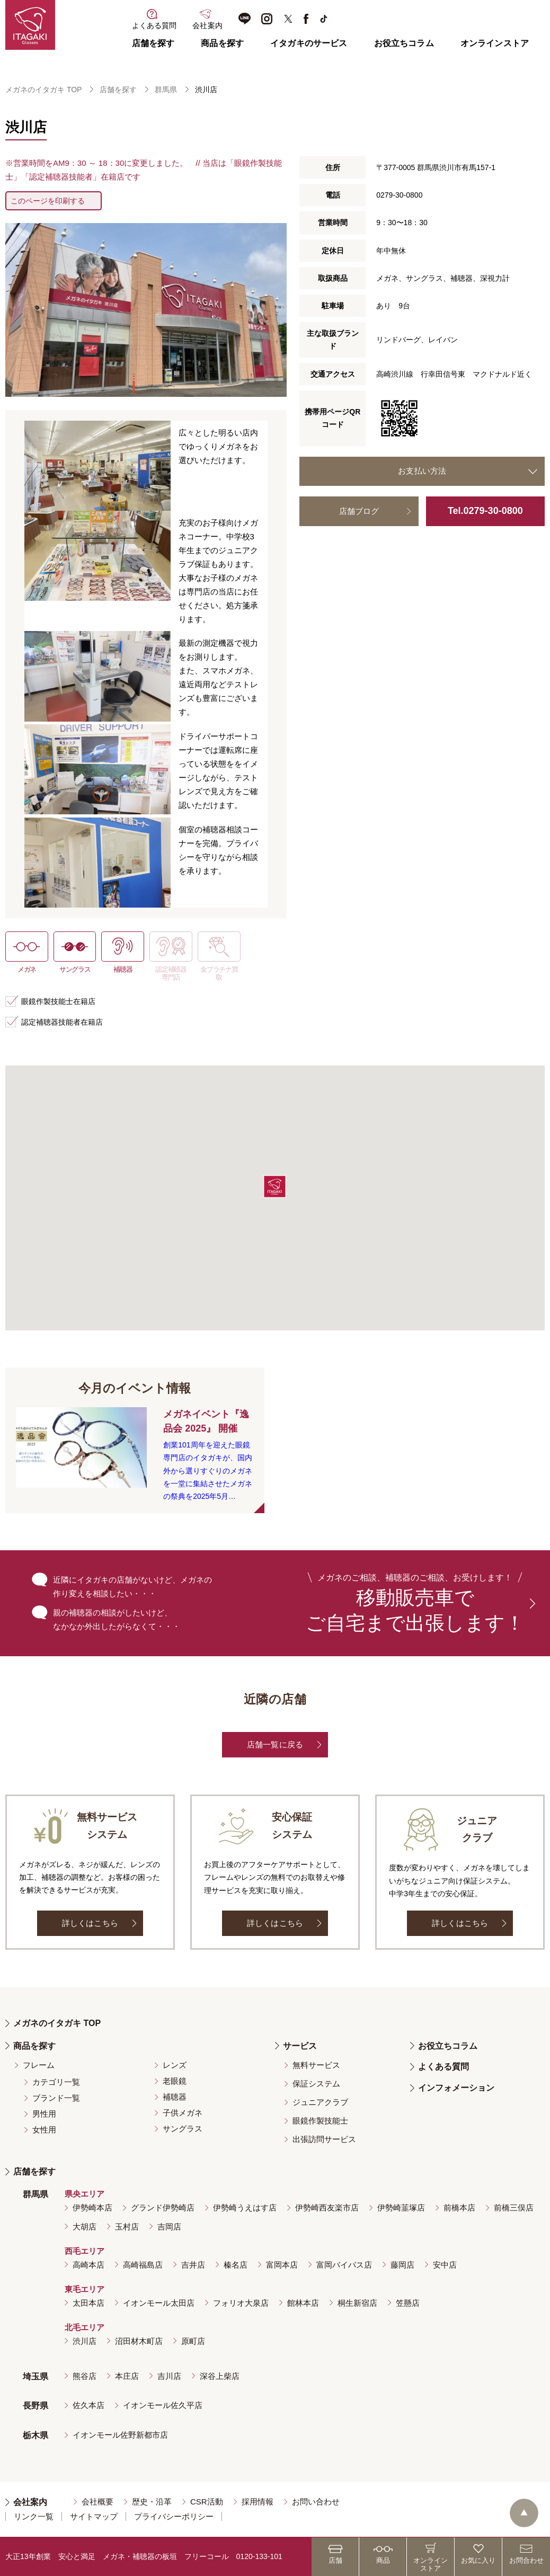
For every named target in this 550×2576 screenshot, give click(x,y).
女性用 (44, 2129)
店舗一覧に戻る (275, 1744)
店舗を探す (153, 43)
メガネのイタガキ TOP (43, 89)
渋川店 (84, 2341)
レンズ (175, 2064)
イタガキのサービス (308, 43)
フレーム (39, 2064)
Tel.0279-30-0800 (485, 510)
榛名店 (235, 2264)
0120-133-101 (259, 2556)
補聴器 (175, 2096)
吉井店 (193, 2264)
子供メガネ (182, 2112)
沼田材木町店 (139, 2341)
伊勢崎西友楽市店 (327, 2207)
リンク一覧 (34, 2516)
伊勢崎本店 (92, 2207)
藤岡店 (402, 2264)
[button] (274, 1186)
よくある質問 (443, 2066)
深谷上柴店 (219, 2375)
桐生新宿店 (357, 2302)
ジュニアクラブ (320, 2102)
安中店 (445, 2264)
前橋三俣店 (514, 2207)
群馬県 (166, 89)
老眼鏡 (175, 2080)
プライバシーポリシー (174, 2516)
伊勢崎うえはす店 (245, 2207)
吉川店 (169, 2375)
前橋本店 (459, 2207)
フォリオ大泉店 (241, 2302)
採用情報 (257, 2501)
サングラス (182, 2128)
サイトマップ (94, 2516)
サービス (300, 2045)
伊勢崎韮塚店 (401, 2207)
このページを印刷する (48, 201)
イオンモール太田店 (158, 2302)
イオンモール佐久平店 (162, 2405)
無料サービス (316, 2064)
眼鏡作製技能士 (320, 2120)
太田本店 (88, 2302)
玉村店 (127, 2226)
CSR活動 (206, 2501)
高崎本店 (88, 2264)
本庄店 (127, 2375)
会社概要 (97, 2501)
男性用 (44, 2113)
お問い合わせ (316, 2501)
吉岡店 (169, 2226)
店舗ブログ (359, 511)
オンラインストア (494, 43)
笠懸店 (408, 2302)
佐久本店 (88, 2405)
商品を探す (222, 43)
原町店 (193, 2341)
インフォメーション (456, 2087)
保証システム (316, 2083)
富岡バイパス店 (344, 2264)
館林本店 (303, 2302)
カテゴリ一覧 (56, 2081)
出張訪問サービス (324, 2139)
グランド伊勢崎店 (162, 2207)
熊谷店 (84, 2375)
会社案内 (30, 2502)
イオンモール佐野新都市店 (120, 2434)
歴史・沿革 (152, 2501)
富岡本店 (282, 2264)
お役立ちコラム (404, 43)
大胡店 (84, 2226)
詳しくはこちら (90, 1922)
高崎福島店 (143, 2264)
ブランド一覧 (56, 2097)
